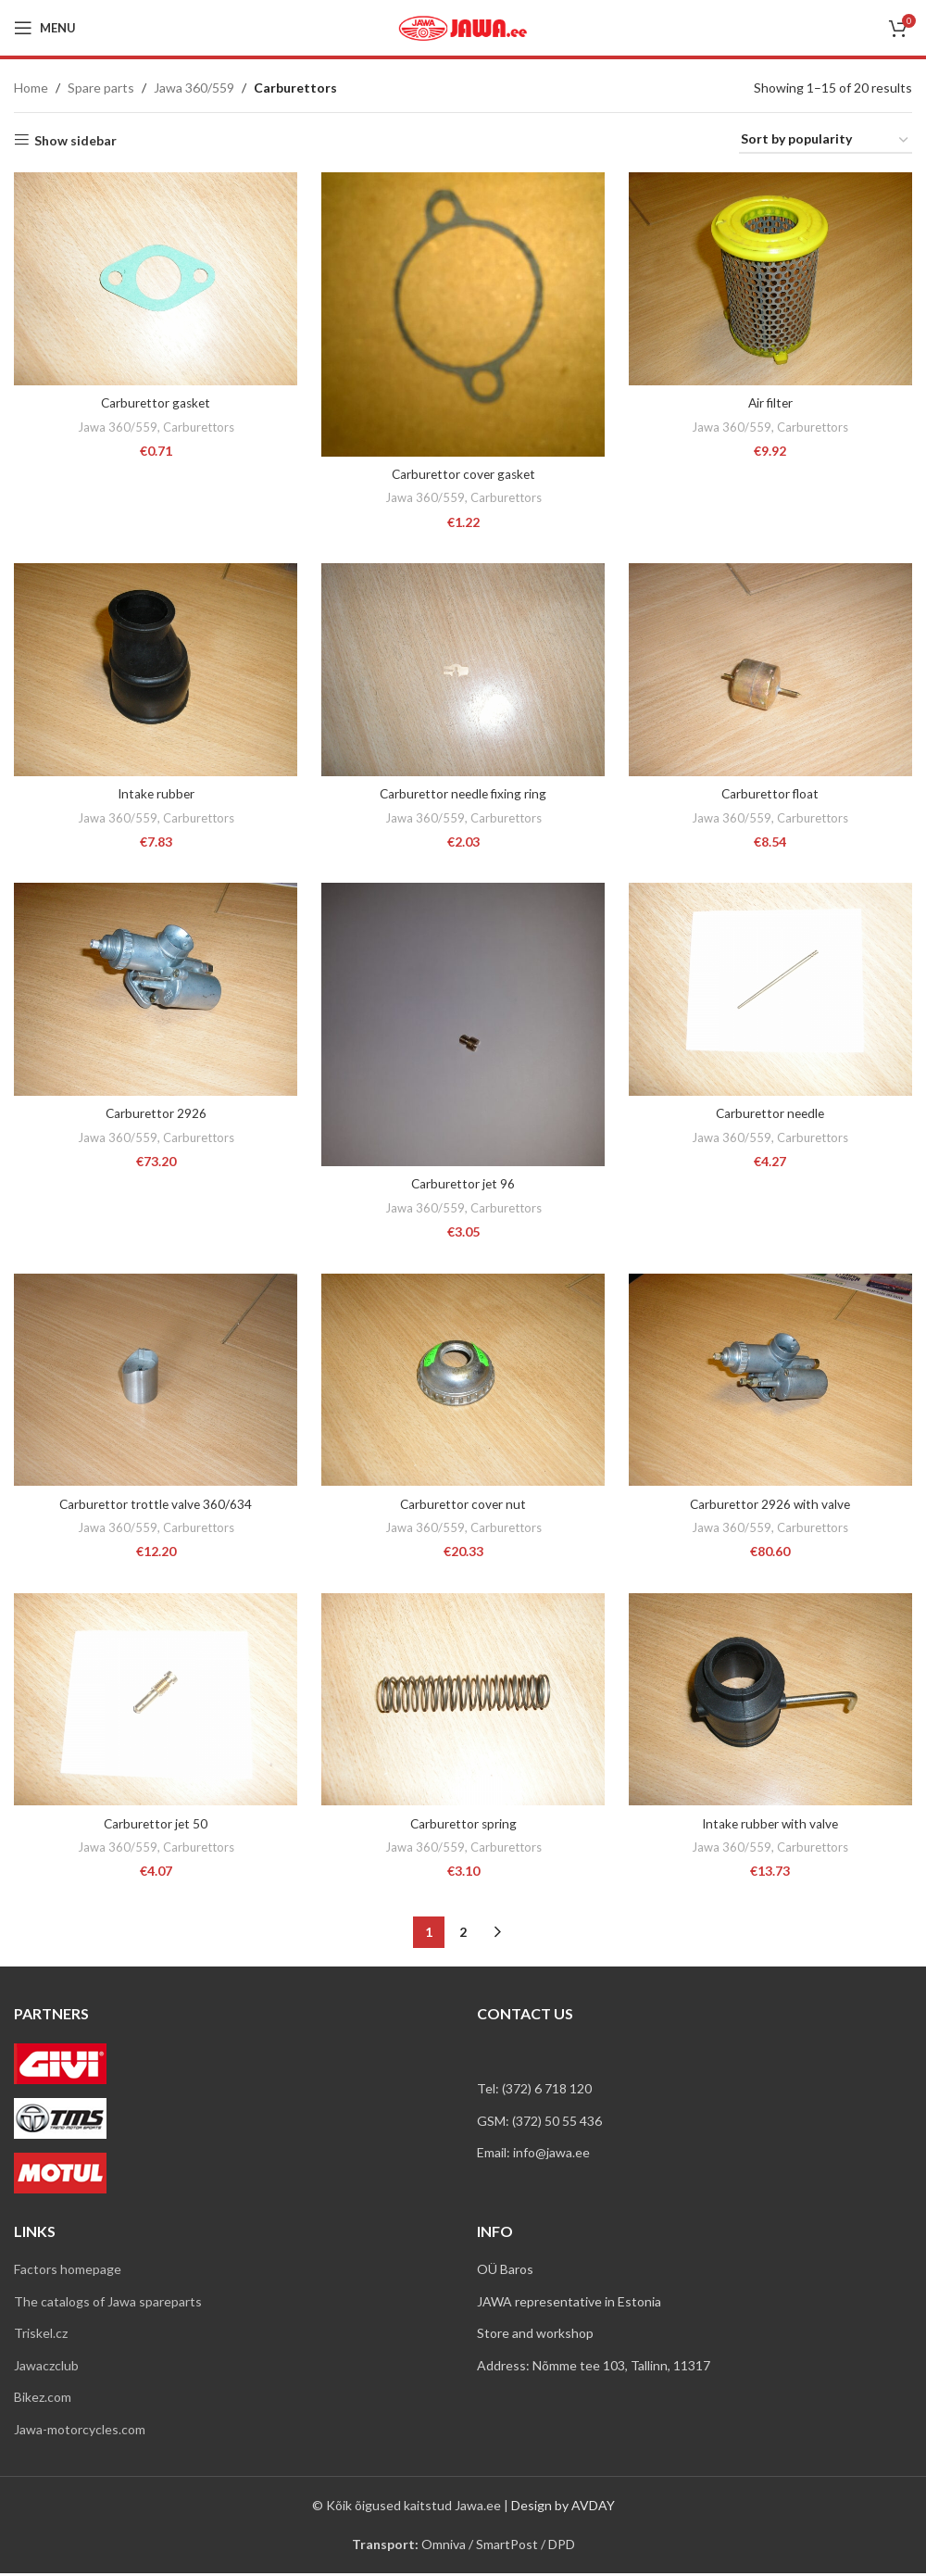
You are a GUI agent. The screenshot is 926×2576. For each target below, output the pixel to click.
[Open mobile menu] (45, 27)
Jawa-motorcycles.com (79, 2432)
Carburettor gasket (154, 400)
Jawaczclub (46, 2367)
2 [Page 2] (463, 1934)
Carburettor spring (463, 1826)
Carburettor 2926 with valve (772, 1505)
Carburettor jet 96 (462, 1183)
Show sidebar (75, 139)
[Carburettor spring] (462, 1703)
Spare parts (101, 87)
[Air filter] (772, 277)
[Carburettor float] (772, 669)
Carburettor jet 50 (154, 1826)
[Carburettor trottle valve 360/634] (154, 1381)
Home (31, 87)
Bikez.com (42, 2399)
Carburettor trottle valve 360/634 (154, 1505)
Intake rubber (154, 792)
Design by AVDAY (563, 2507)
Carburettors (196, 424)
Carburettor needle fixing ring (463, 792)
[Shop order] (825, 140)
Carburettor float (771, 792)
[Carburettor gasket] (154, 277)
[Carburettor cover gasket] (462, 312)
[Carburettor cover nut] (462, 1381)
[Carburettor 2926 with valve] (772, 1382)
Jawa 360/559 (194, 87)
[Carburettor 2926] (154, 991)
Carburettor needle (771, 1113)
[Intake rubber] (154, 669)
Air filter (771, 400)
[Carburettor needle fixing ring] (462, 669)
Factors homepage (67, 2272)
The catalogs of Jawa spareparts (108, 2303)
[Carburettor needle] (772, 991)
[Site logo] (463, 26)
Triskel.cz (41, 2336)
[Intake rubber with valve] (772, 1703)
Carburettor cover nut (462, 1505)
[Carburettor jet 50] (154, 1703)
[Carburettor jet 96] (462, 1026)
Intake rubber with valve (771, 1826)
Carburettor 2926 (154, 1113)
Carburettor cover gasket (463, 471)
